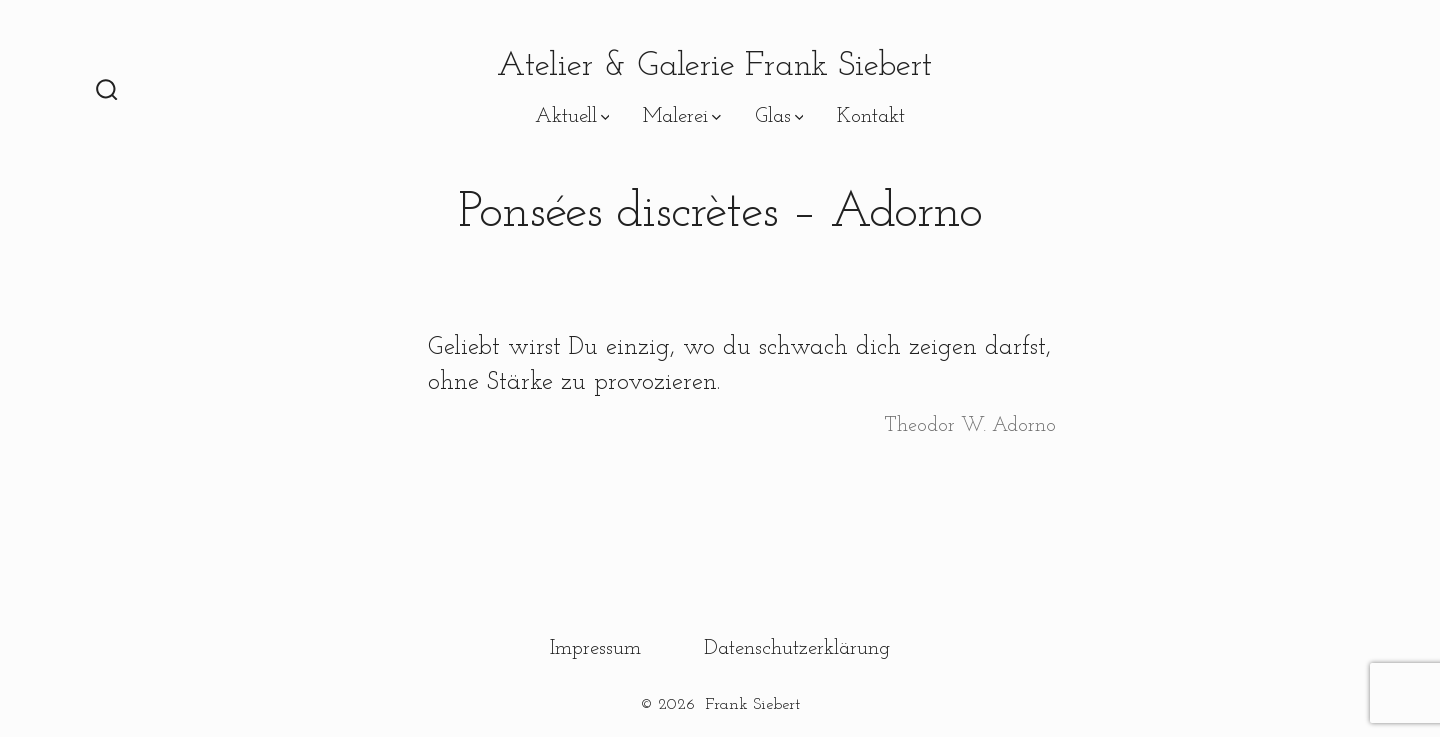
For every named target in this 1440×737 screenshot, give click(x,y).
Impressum (595, 648)
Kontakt (871, 116)
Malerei (682, 116)
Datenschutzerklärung (797, 648)
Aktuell (572, 116)
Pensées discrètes (432, 116)
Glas (779, 116)
